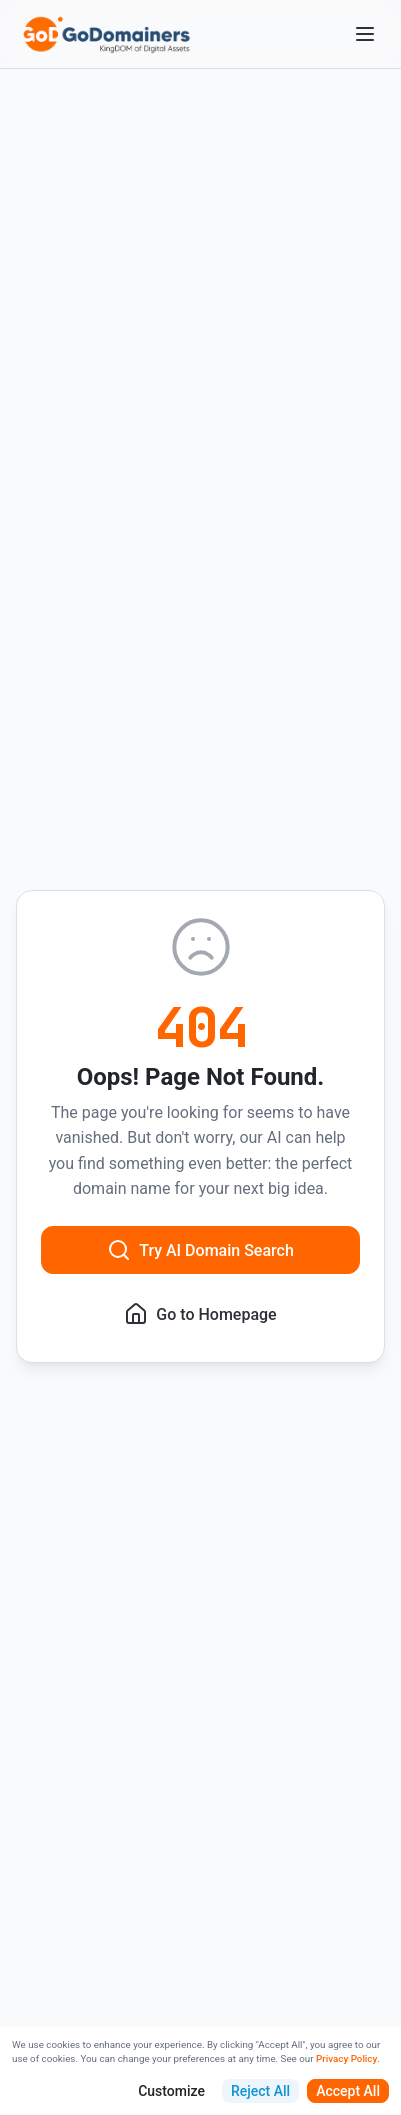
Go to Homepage (200, 1314)
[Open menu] (365, 34)
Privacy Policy (346, 2058)
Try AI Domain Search (200, 1250)
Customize (171, 2091)
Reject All (260, 2091)
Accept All (348, 2091)
